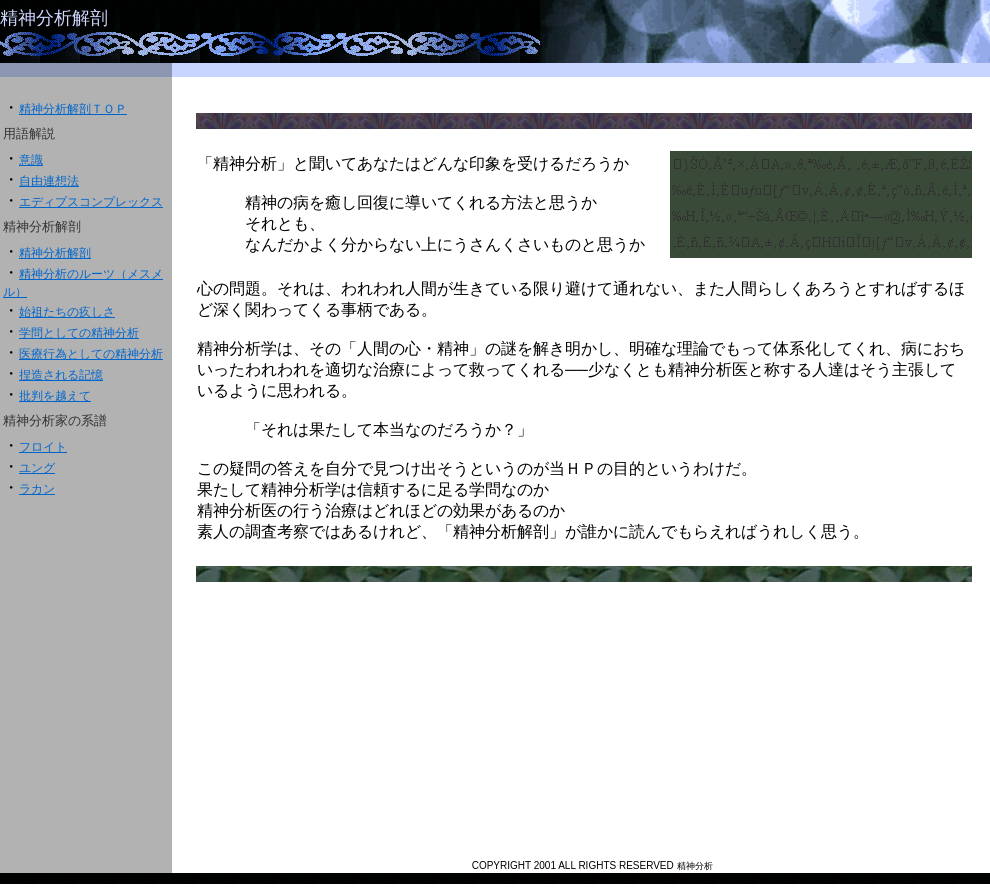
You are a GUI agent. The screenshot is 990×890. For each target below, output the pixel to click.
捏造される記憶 (61, 375)
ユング (37, 468)
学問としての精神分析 (79, 333)
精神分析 (695, 866)
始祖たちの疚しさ (67, 312)
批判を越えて (55, 396)
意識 (31, 160)
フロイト (43, 447)
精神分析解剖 (54, 18)
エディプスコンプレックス (91, 202)
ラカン (37, 489)
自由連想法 (49, 181)
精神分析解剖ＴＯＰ (73, 109)
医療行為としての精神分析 (91, 354)
